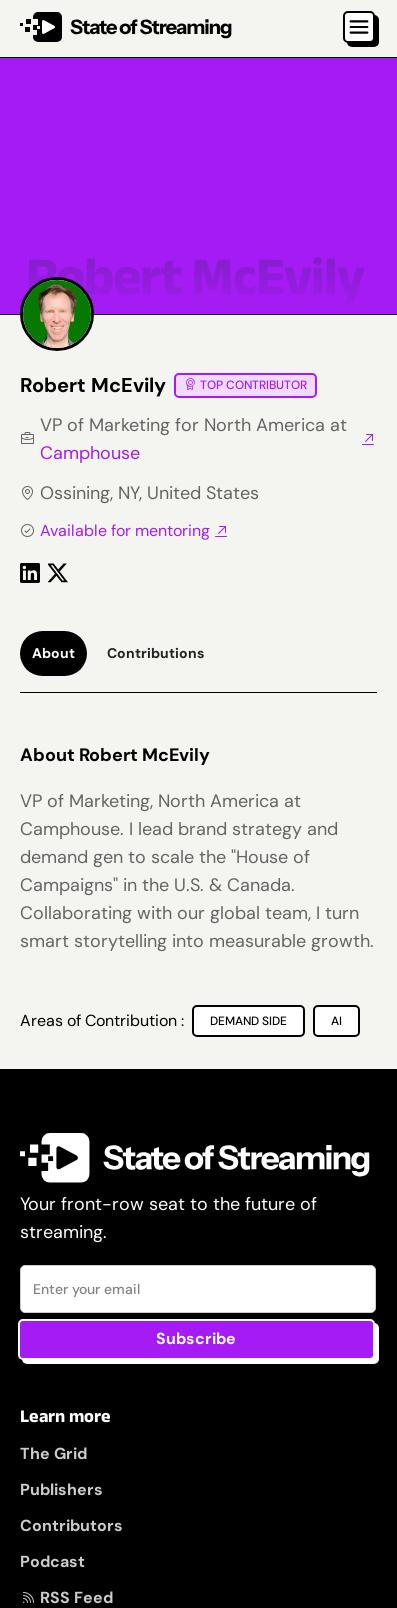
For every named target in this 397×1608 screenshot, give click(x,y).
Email (20, 1264)
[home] (126, 28)
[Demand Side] (248, 1021)
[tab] (53, 653)
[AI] (336, 1021)
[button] (359, 27)
